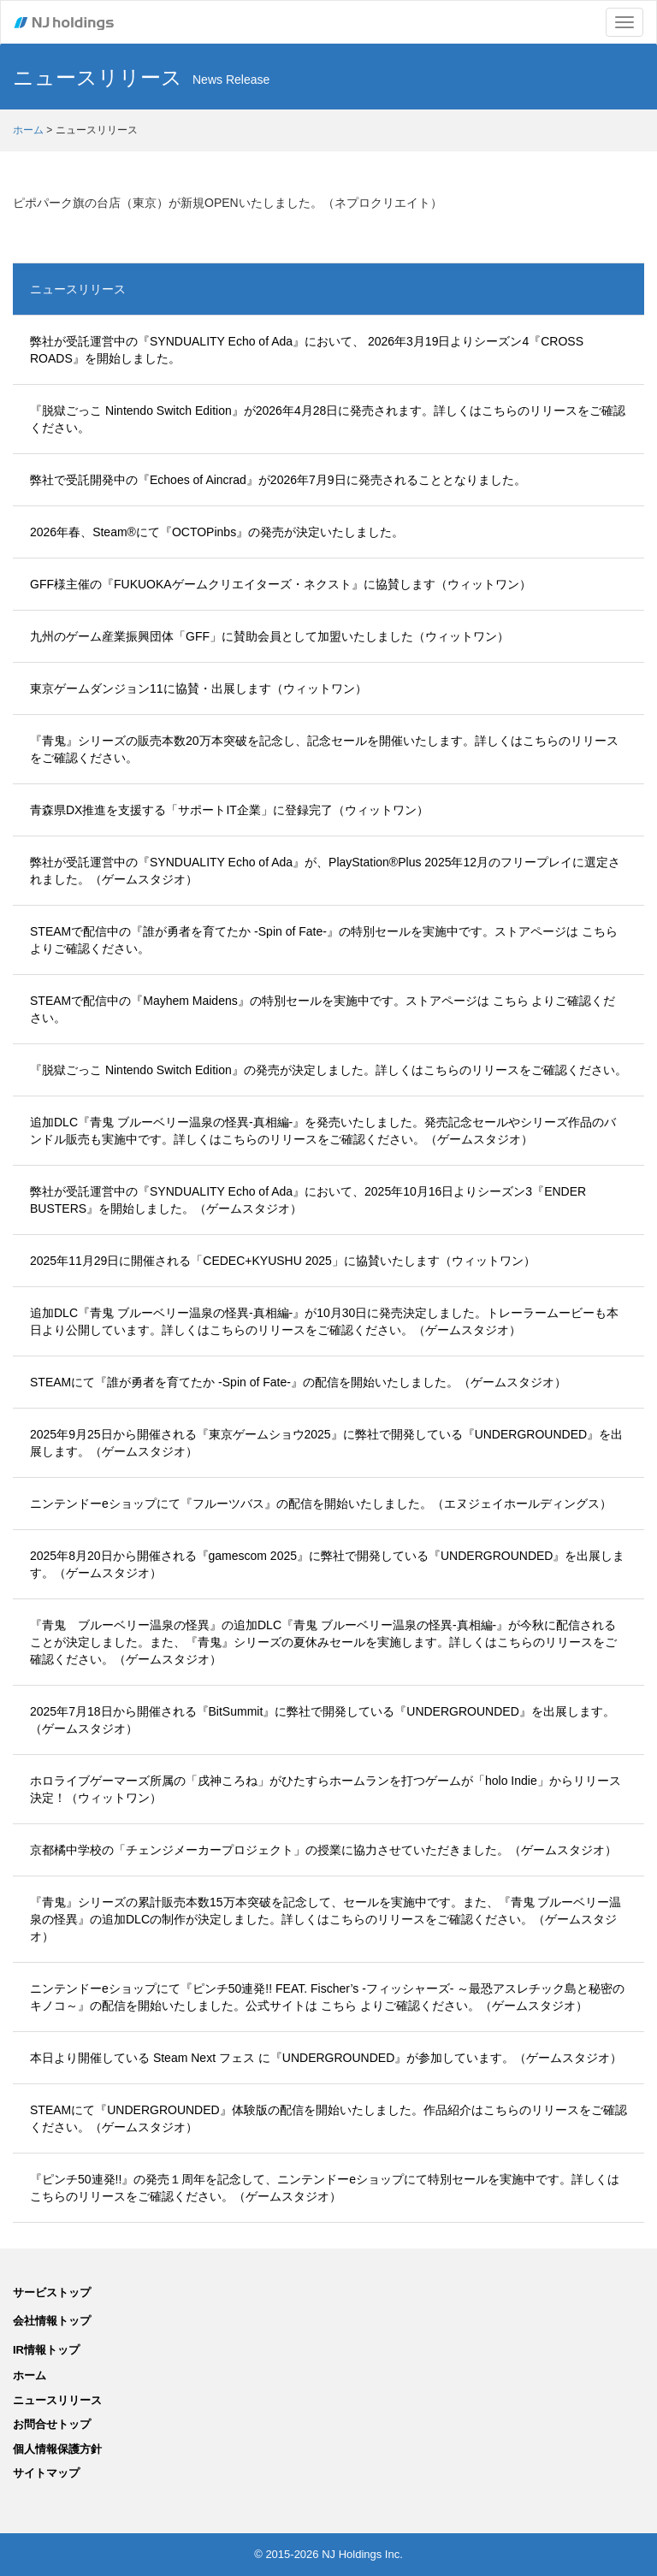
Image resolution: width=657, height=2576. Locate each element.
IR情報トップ (46, 2349)
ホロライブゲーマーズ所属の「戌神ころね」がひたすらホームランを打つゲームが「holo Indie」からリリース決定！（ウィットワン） (325, 1789)
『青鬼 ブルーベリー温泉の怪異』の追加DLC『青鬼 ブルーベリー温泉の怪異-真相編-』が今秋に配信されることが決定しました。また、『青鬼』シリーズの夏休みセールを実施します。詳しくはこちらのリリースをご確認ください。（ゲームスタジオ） (323, 1642)
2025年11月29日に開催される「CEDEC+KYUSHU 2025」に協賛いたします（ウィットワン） (283, 1260)
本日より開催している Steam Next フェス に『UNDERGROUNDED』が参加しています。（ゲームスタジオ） (326, 2058)
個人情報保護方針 (57, 2449)
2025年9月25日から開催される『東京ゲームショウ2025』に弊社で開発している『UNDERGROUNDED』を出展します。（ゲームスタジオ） (326, 1442)
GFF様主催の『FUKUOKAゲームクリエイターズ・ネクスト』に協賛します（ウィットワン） (280, 584)
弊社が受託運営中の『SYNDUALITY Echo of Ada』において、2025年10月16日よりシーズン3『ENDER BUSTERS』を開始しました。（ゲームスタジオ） (308, 1200)
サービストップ (52, 2292)
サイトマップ (46, 2473)
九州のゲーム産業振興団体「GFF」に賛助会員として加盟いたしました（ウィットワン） (269, 636)
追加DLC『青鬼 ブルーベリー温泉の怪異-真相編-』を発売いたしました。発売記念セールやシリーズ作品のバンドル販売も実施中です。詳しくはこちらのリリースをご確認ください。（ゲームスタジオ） (323, 1130)
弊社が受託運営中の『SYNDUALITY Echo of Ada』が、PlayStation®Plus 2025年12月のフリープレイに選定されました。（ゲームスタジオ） (325, 870)
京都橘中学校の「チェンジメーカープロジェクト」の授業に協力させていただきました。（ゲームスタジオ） (323, 1850)
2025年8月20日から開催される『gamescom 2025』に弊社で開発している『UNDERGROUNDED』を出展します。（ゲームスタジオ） (327, 1564)
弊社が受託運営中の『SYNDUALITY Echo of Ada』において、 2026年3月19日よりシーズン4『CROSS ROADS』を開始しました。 (306, 349)
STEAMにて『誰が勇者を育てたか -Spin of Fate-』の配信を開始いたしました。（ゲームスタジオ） (298, 1382)
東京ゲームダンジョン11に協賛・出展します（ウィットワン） (198, 688)
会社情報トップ (52, 2320)
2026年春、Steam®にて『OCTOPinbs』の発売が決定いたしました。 (217, 532)
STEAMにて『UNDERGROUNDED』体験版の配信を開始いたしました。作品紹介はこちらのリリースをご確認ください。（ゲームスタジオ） (328, 2118)
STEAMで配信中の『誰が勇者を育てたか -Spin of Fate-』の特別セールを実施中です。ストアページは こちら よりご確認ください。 (324, 940)
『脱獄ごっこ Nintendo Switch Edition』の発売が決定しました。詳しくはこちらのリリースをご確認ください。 (328, 1070)
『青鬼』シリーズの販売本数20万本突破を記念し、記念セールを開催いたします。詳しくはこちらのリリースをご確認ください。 (324, 749)
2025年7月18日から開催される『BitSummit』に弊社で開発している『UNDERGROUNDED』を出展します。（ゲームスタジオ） (322, 1720)
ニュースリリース (78, 289)
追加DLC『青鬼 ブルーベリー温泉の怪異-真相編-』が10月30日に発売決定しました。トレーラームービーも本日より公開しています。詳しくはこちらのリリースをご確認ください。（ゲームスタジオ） (324, 1321)
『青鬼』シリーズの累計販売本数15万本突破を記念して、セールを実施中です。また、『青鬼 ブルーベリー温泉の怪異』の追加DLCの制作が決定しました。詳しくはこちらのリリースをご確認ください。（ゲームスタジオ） (325, 1919)
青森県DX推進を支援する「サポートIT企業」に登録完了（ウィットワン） (229, 810)
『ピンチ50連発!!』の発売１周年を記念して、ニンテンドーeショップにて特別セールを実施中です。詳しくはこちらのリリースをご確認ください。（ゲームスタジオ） (324, 2187)
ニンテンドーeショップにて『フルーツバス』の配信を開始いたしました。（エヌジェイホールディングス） (321, 1503)
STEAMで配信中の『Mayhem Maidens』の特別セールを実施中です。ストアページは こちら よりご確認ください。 (323, 1009)
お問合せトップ (52, 2424)
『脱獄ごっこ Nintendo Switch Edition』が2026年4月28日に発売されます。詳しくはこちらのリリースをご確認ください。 (327, 419)
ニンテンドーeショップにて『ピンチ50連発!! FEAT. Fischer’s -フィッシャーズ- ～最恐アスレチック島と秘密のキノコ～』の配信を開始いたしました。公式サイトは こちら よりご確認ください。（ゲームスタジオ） (327, 1997)
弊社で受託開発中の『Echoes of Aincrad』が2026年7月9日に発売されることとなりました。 (278, 480)
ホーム (28, 130)
